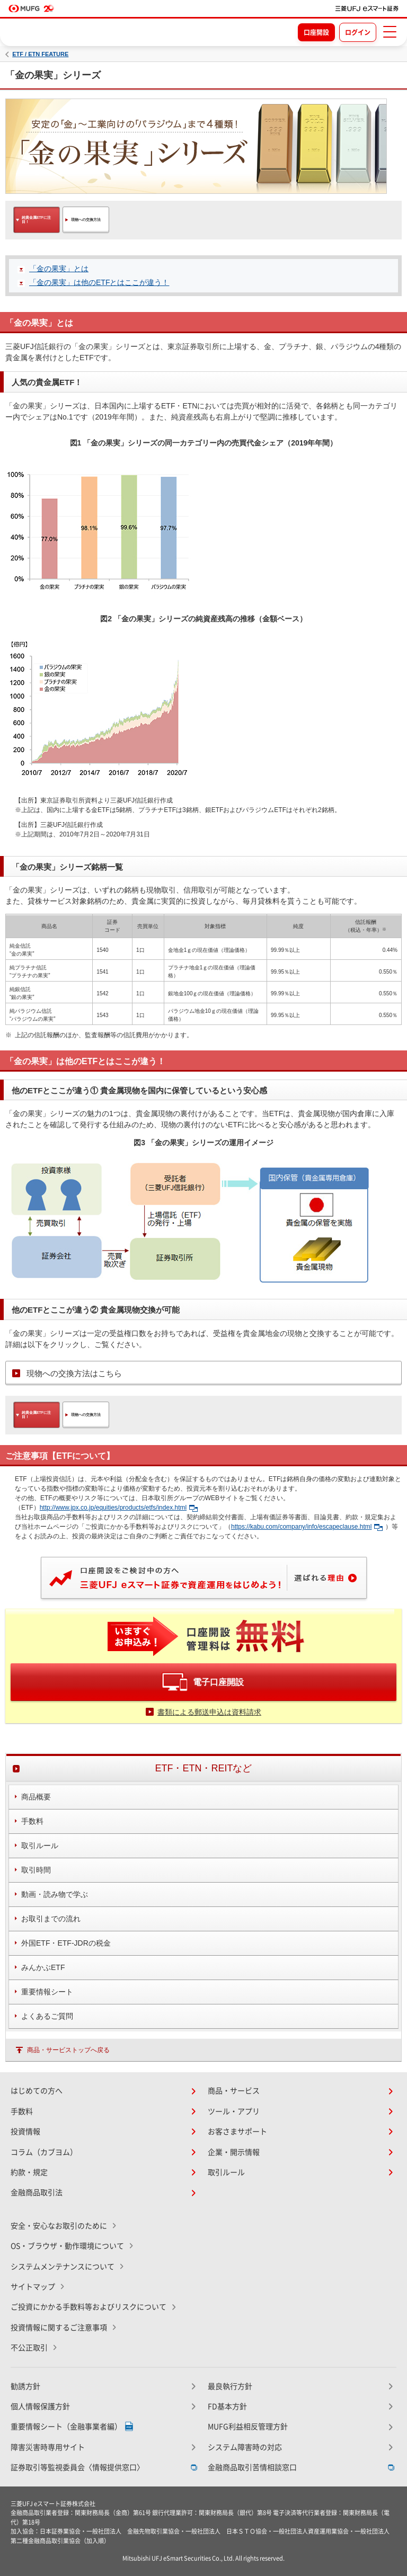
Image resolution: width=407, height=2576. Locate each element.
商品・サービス (234, 2090)
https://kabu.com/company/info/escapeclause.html (307, 1526)
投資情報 (25, 2131)
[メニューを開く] (390, 32)
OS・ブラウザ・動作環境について (67, 2246)
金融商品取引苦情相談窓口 (252, 2467)
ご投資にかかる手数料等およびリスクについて (88, 2307)
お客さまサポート (237, 2131)
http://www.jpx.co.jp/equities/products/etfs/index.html (119, 1507)
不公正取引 (29, 2347)
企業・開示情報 (234, 2152)
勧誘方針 (25, 2386)
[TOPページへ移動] (367, 8)
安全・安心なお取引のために (59, 2226)
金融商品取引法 (37, 2192)
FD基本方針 (227, 2406)
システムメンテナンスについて (62, 2266)
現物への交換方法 (86, 219)
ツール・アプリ (234, 2111)
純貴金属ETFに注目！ (36, 220)
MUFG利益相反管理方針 (248, 2426)
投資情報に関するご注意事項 (59, 2327)
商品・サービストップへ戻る (68, 2050)
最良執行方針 (230, 2386)
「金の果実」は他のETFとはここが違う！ (99, 282)
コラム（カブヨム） (44, 2152)
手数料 (22, 2111)
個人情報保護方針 (40, 2406)
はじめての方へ (37, 2090)
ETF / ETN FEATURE (40, 54)
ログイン (357, 32)
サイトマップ (33, 2286)
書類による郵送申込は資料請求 (209, 1712)
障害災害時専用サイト (48, 2447)
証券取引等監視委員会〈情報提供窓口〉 (77, 2467)
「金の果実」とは (59, 268)
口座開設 (316, 32)
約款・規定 (29, 2172)
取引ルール (226, 2172)
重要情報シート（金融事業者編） (66, 2426)
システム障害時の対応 (245, 2447)
